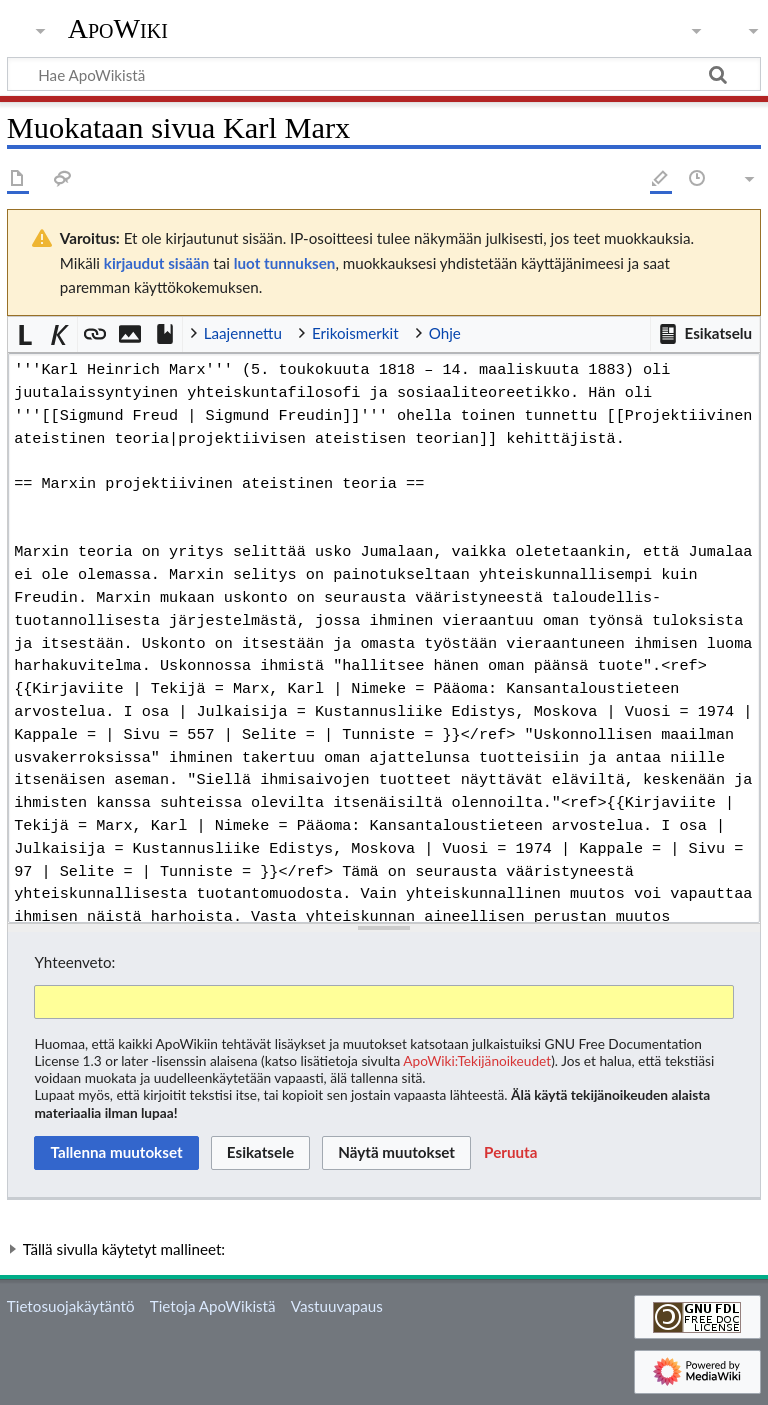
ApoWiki (118, 29)
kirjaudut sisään (156, 263)
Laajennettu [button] (243, 333)
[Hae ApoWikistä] (384, 74)
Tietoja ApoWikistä (213, 1306)
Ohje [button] (445, 333)
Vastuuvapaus (337, 1306)
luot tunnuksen (285, 263)
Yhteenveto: (74, 962)
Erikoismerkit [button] (355, 333)
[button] (705, 334)
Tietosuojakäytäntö (71, 1306)
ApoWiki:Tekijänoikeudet (477, 1060)
